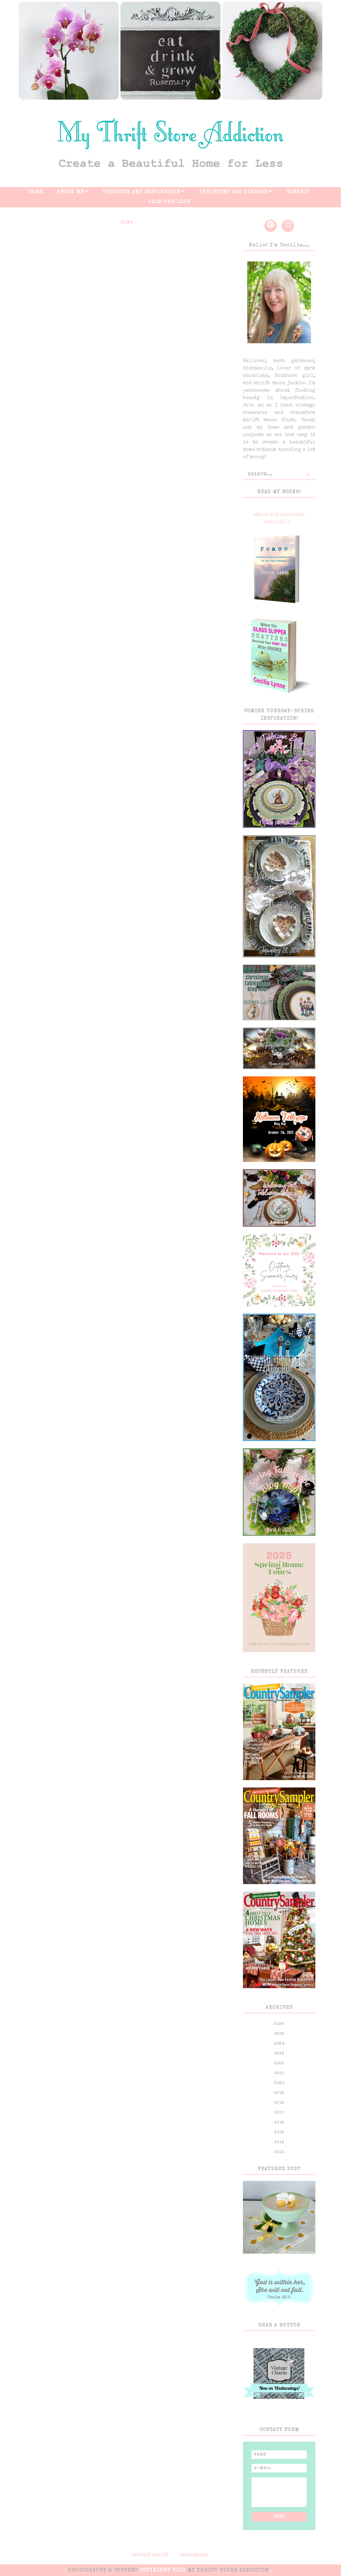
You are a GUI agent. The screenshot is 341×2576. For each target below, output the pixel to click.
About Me (70, 192)
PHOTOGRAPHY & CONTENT (103, 2570)
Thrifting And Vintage (233, 192)
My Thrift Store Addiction (229, 2570)
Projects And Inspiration (141, 192)
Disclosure (194, 2556)
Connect (298, 192)
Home (35, 192)
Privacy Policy (150, 2556)
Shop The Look (169, 202)
